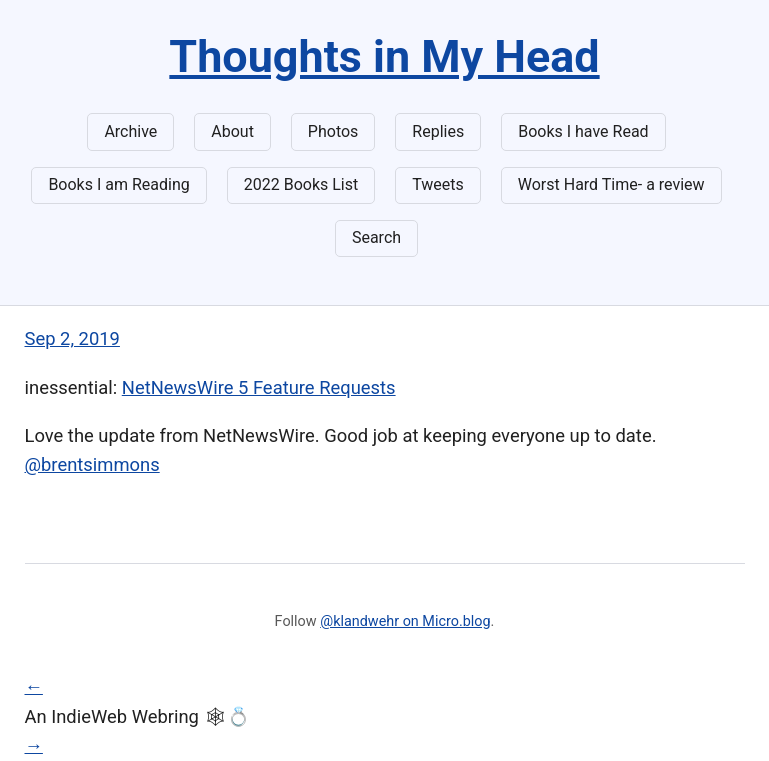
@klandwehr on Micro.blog (405, 621)
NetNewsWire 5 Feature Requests (259, 387)
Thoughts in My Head (384, 56)
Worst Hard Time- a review (611, 184)
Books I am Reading (118, 184)
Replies (438, 131)
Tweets (438, 184)
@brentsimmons (92, 464)
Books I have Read (583, 131)
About (232, 131)
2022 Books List (301, 184)
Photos (333, 131)
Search (376, 237)
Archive (130, 131)
